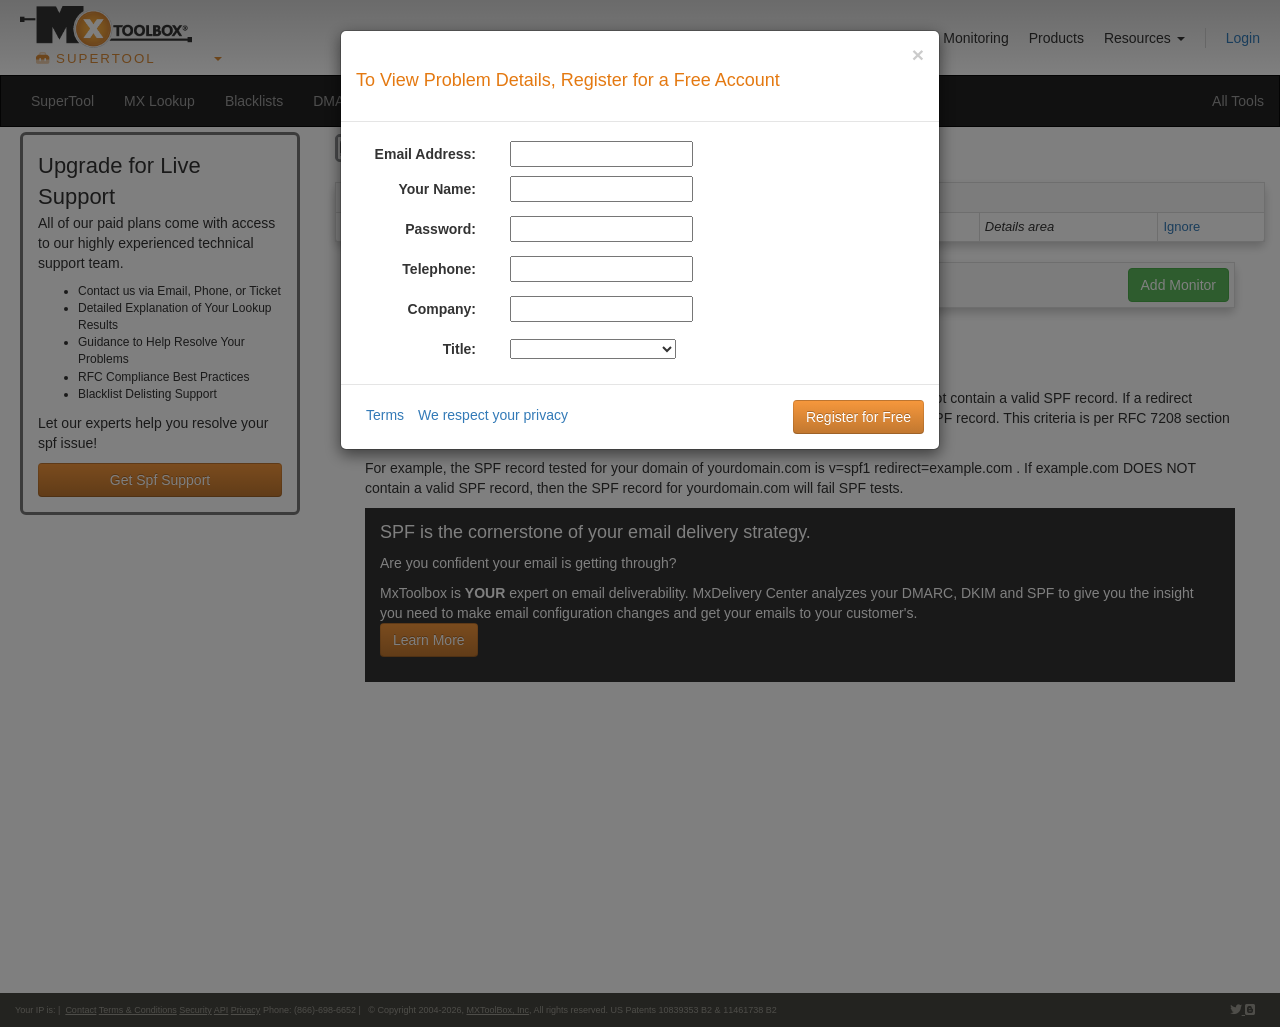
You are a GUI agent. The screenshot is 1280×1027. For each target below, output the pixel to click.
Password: (440, 229)
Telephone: (439, 269)
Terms (385, 415)
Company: (442, 309)
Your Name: (437, 189)
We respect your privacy (493, 415)
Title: (459, 349)
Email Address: (425, 154)
